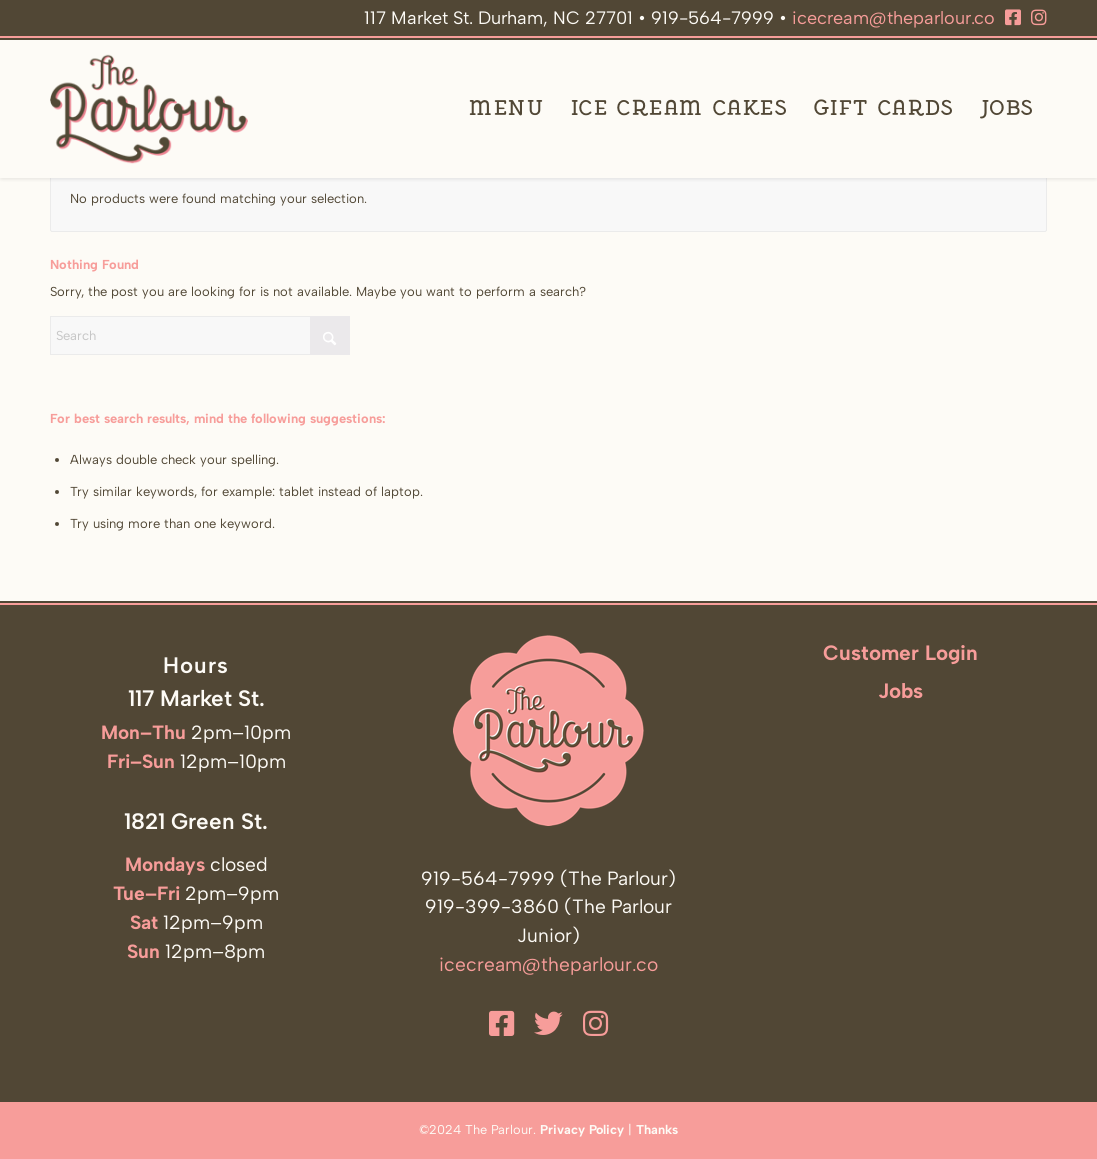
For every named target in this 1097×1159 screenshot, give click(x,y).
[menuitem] (506, 109)
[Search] (200, 335)
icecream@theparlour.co (893, 18)
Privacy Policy (582, 1129)
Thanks (657, 1129)
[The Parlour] (149, 109)
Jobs (900, 690)
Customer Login (900, 652)
